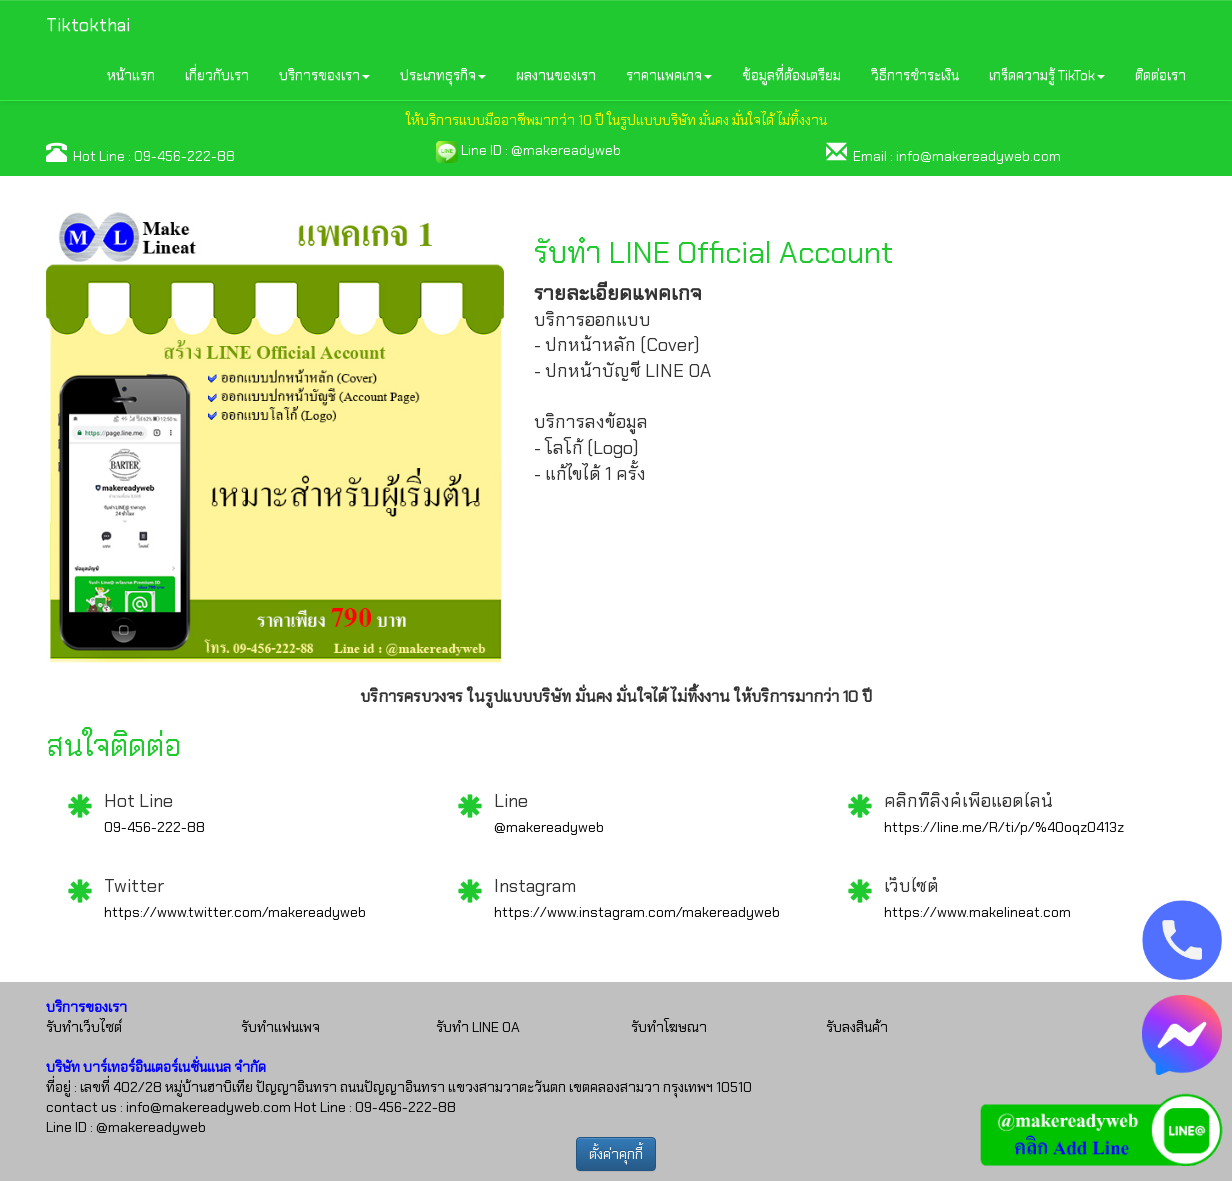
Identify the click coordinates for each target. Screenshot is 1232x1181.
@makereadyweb (566, 150)
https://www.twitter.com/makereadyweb (235, 912)
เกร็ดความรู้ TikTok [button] (1047, 75)
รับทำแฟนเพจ (280, 1027)
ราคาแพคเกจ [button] (669, 75)
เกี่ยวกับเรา (217, 75)
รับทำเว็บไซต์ (84, 1027)
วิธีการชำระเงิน (915, 75)
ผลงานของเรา (556, 75)
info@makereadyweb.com (978, 156)
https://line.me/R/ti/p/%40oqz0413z (1004, 827)
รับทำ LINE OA (478, 1027)
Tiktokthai (88, 25)
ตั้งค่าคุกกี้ (616, 1154)
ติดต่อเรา (1160, 75)
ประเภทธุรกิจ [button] (443, 75)
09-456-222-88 (184, 156)
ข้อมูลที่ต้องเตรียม (791, 75)
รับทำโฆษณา (669, 1027)
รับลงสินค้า (857, 1027)
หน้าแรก (131, 75)
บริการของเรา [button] (324, 75)
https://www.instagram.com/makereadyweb (637, 912)
